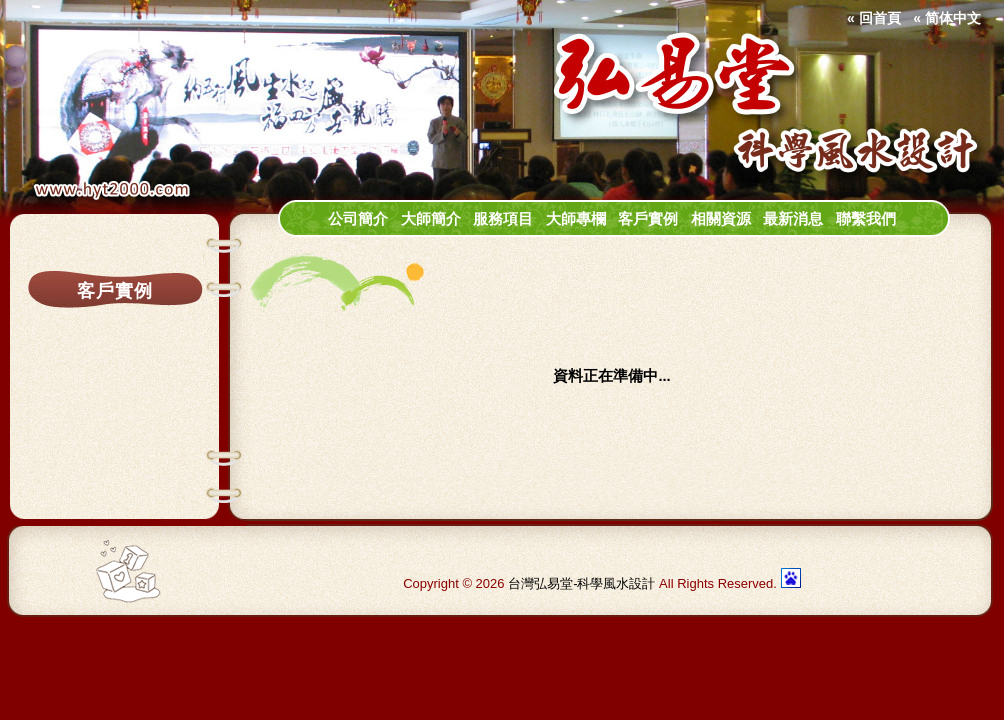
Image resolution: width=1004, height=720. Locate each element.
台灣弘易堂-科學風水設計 (581, 583)
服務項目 (503, 219)
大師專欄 (576, 219)
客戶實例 (648, 219)
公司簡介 (358, 219)
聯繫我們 (866, 219)
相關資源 (721, 219)
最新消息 (793, 219)
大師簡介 (431, 219)
